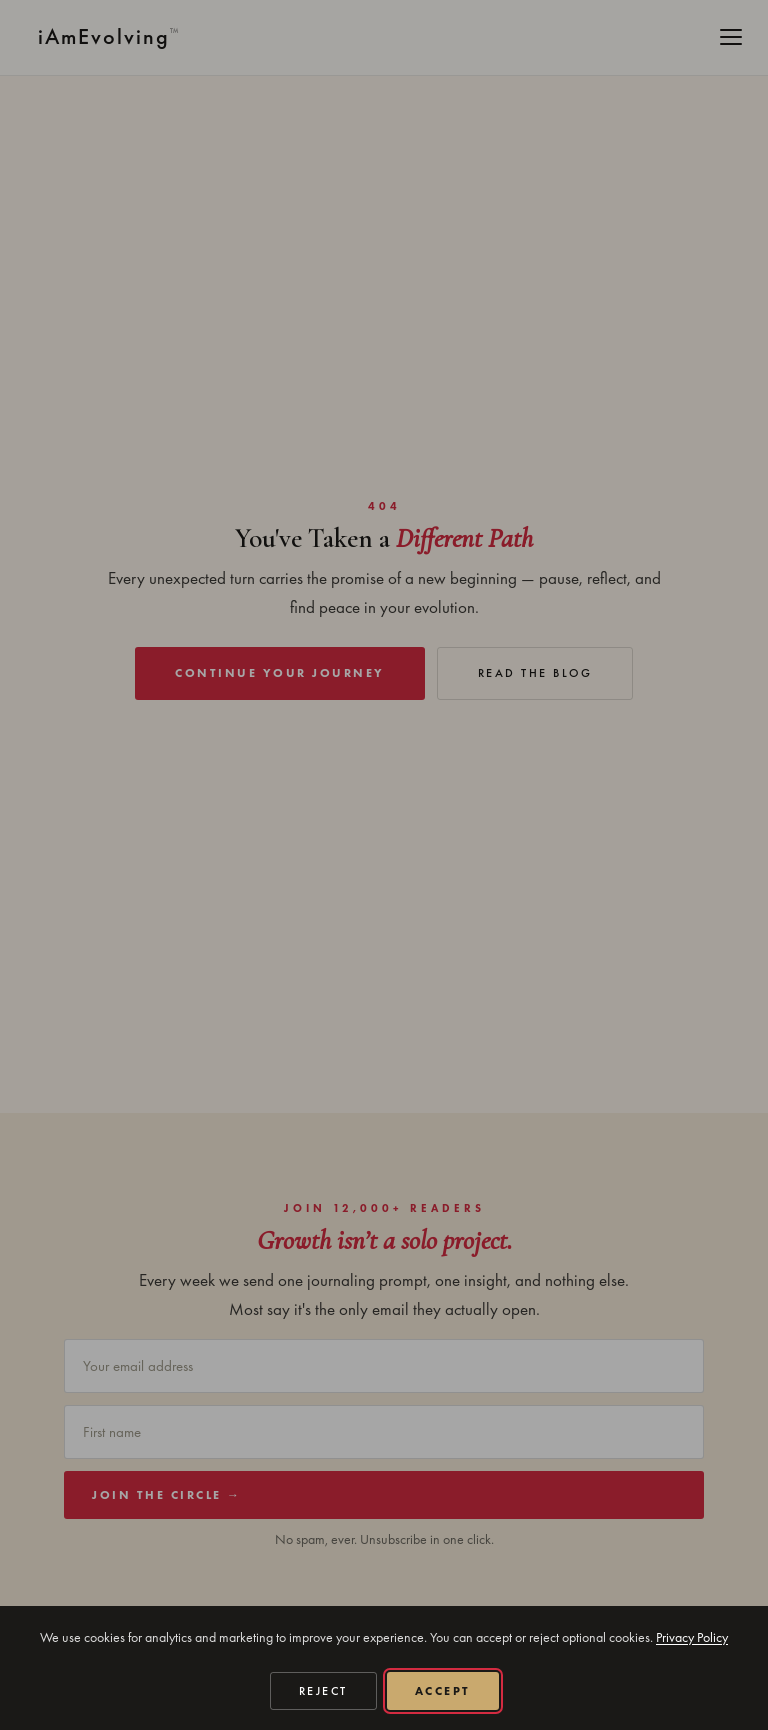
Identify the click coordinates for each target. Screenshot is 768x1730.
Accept (443, 1691)
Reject (323, 1691)
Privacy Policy (692, 1637)
